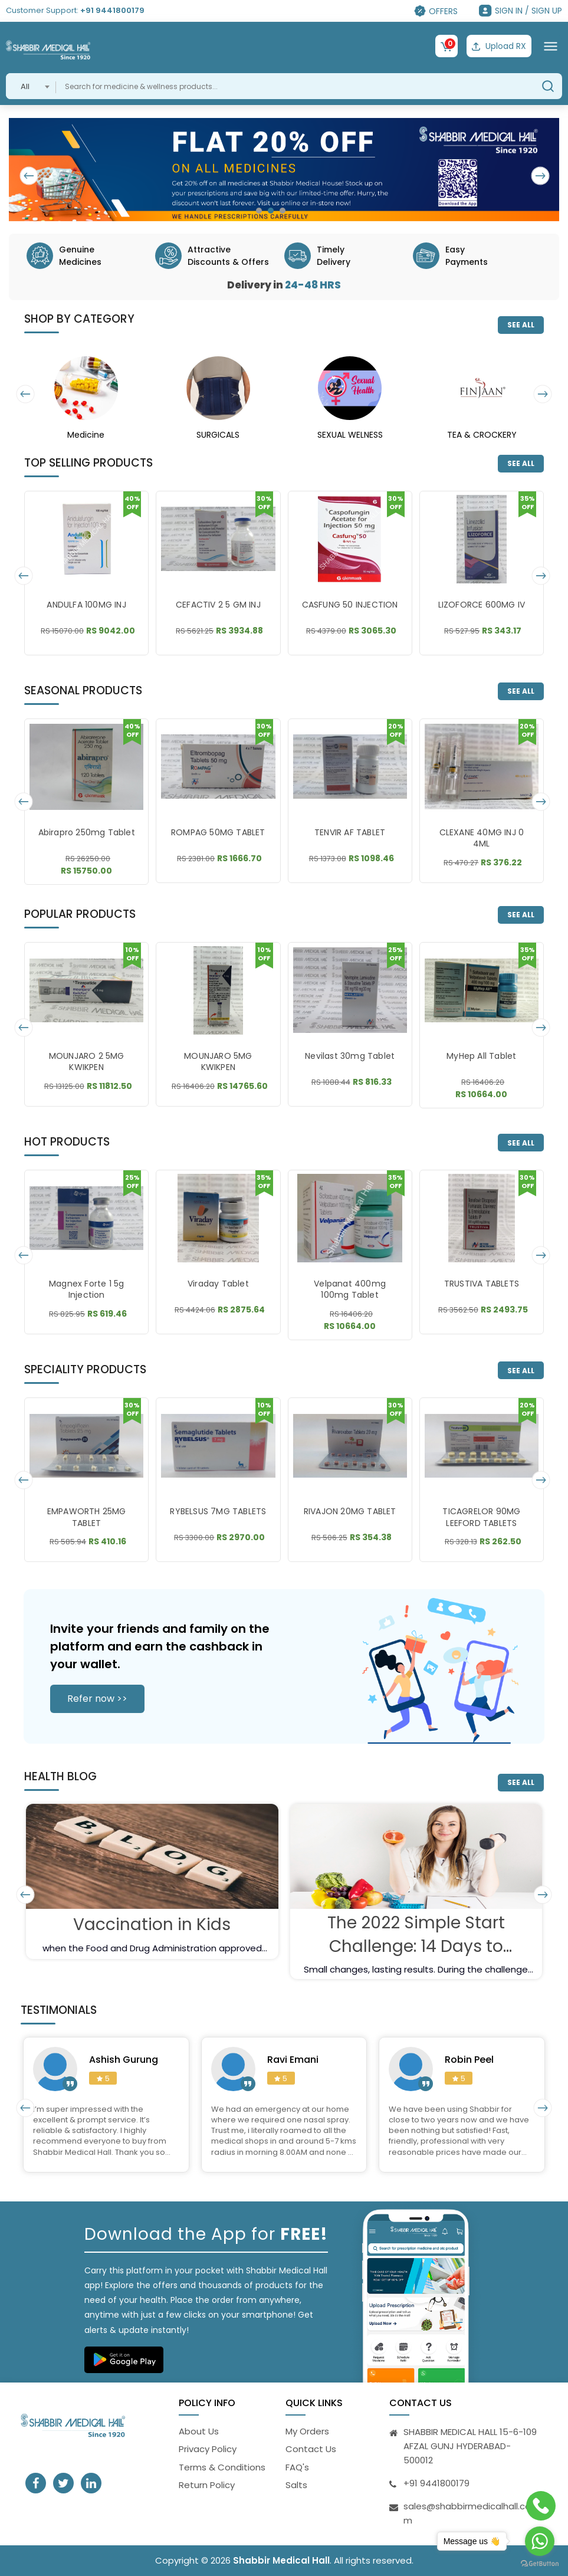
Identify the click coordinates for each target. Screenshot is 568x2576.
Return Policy (207, 2485)
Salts (296, 2485)
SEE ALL (520, 325)
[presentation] (30, 176)
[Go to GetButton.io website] (540, 2564)
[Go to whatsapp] (539, 2541)
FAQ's (297, 2467)
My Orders (307, 2431)
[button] (259, 211)
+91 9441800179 (112, 10)
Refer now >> (97, 1698)
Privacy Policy (208, 2449)
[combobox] (31, 86)
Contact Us (310, 2449)
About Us (199, 2431)
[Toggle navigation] (551, 46)
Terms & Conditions (222, 2467)
